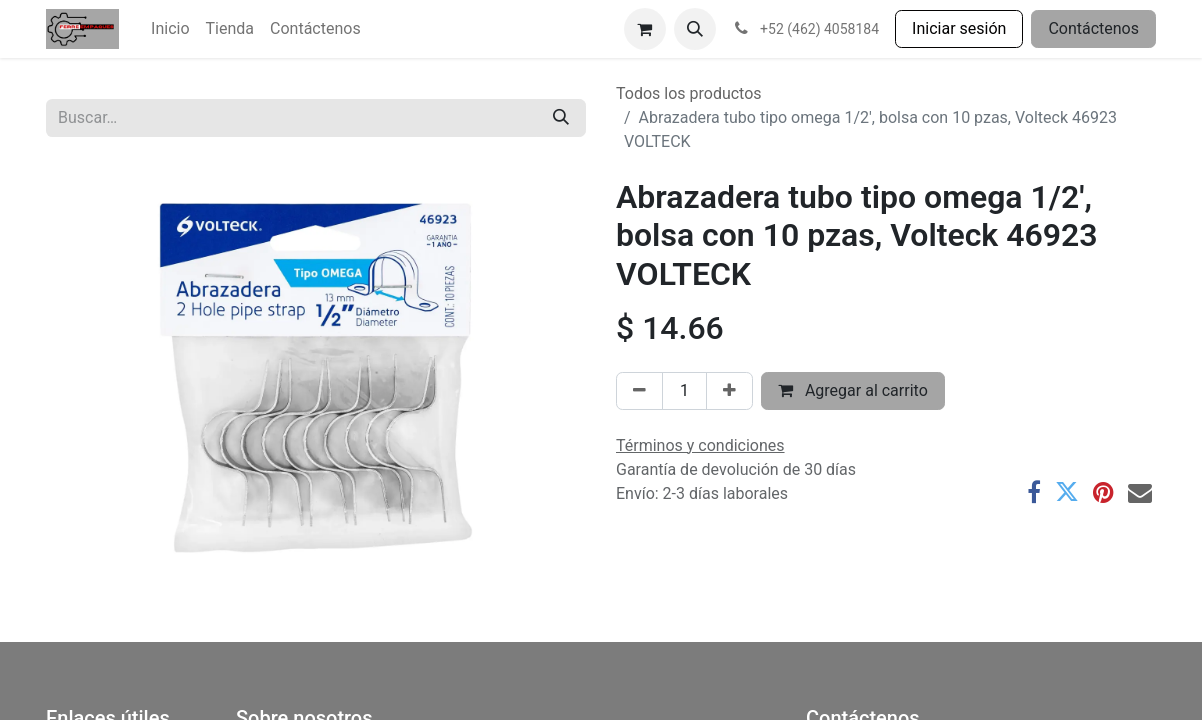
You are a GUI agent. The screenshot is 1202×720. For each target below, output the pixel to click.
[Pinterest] (1103, 492)
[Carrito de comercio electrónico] (645, 29)
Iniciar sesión (959, 28)
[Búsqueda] (561, 118)
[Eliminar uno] (639, 391)
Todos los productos (689, 93)
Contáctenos (1093, 28)
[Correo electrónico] (1140, 492)
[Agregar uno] (729, 391)
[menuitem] (170, 29)
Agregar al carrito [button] (853, 390)
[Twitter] (1067, 492)
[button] (695, 29)
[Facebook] (1034, 492)
